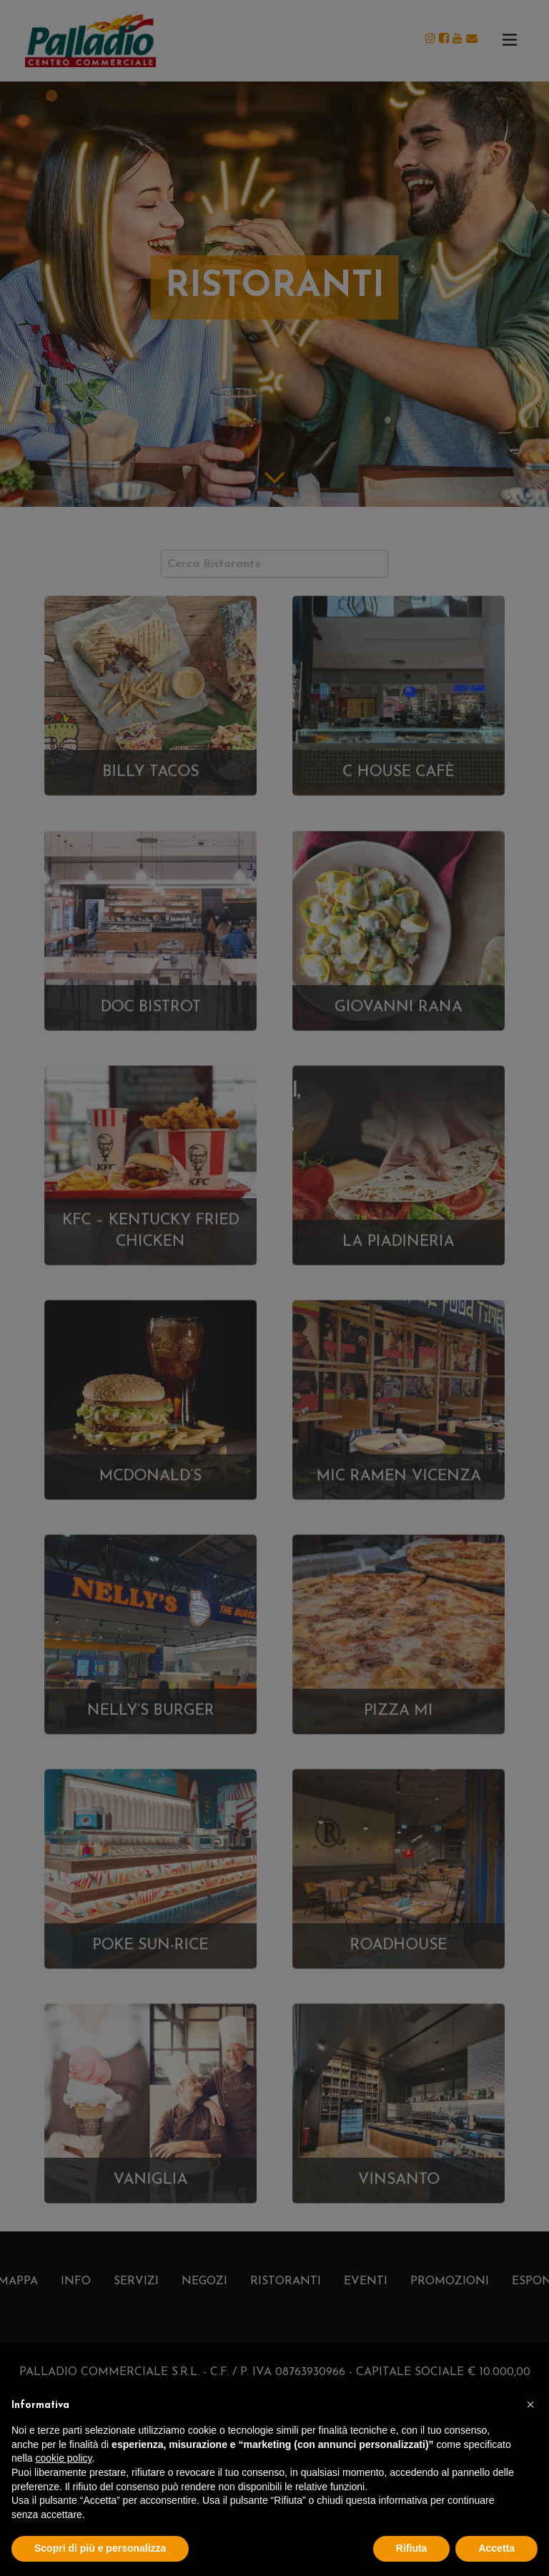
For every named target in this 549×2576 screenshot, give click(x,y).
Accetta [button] (496, 2548)
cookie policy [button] (63, 2458)
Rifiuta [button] (411, 2548)
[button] (530, 2404)
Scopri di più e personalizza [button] (100, 2548)
